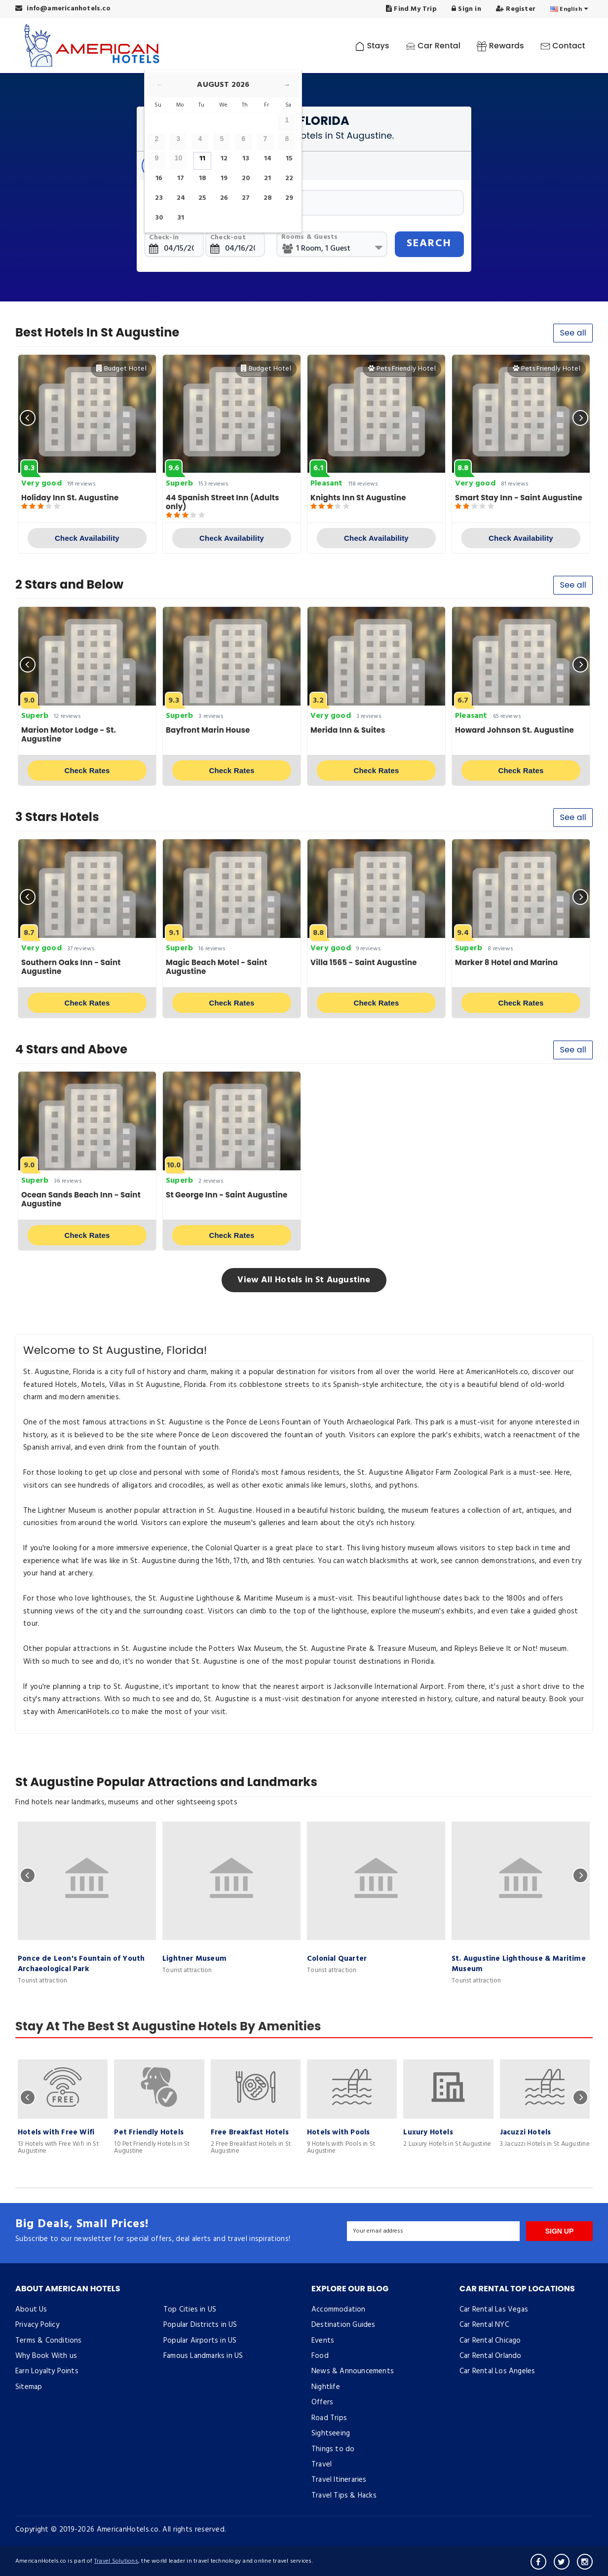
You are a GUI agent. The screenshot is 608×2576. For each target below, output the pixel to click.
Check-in (164, 237)
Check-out (228, 237)
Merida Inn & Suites (347, 730)
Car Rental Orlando (490, 2356)
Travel (321, 2464)
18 (202, 178)
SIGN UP (559, 2231)
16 (158, 178)
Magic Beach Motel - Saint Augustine (216, 966)
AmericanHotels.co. (128, 2530)
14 (267, 158)
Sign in (466, 9)
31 (180, 218)
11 (202, 158)
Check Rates (87, 770)
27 (246, 198)
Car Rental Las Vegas (493, 2309)
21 (267, 178)
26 (224, 198)
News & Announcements (352, 2371)
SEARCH (429, 243)
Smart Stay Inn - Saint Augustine (518, 497)
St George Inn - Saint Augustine (226, 1195)
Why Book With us (46, 2356)
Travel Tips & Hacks (344, 2495)
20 (246, 178)
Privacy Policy (37, 2325)
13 (245, 158)
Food (320, 2356)
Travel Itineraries (339, 2480)
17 (180, 178)
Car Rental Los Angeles (497, 2371)
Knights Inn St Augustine (358, 497)
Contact (562, 45)
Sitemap (28, 2387)
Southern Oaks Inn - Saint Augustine (70, 966)
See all (573, 332)
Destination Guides (343, 2325)
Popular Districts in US (200, 2325)
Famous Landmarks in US (203, 2356)
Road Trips (329, 2418)
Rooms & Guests (309, 237)
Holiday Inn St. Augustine (70, 497)
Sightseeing (330, 2433)
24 (181, 198)
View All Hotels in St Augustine (303, 1280)
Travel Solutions (116, 2561)
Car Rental (433, 45)
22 (289, 178)
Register (515, 9)
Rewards (500, 45)
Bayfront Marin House (208, 730)
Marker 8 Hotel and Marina (506, 962)
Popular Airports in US (199, 2341)
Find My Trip (411, 9)
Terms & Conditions (48, 2341)
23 (159, 198)
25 (202, 198)
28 (268, 198)
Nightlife (325, 2387)
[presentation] (28, 418)
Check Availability (87, 538)
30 (159, 218)
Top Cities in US (189, 2309)
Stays (372, 45)
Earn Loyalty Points (46, 2371)
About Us (31, 2309)
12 (224, 158)
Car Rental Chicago (490, 2341)
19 (224, 178)
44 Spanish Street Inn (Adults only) (222, 502)
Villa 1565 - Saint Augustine (363, 962)
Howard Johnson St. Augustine (514, 730)
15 (289, 158)
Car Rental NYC (484, 2325)
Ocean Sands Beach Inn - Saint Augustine (81, 1199)
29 (289, 198)
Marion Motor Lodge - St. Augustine (68, 734)
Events (322, 2341)
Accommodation (338, 2309)
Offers (322, 2402)
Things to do (332, 2449)
